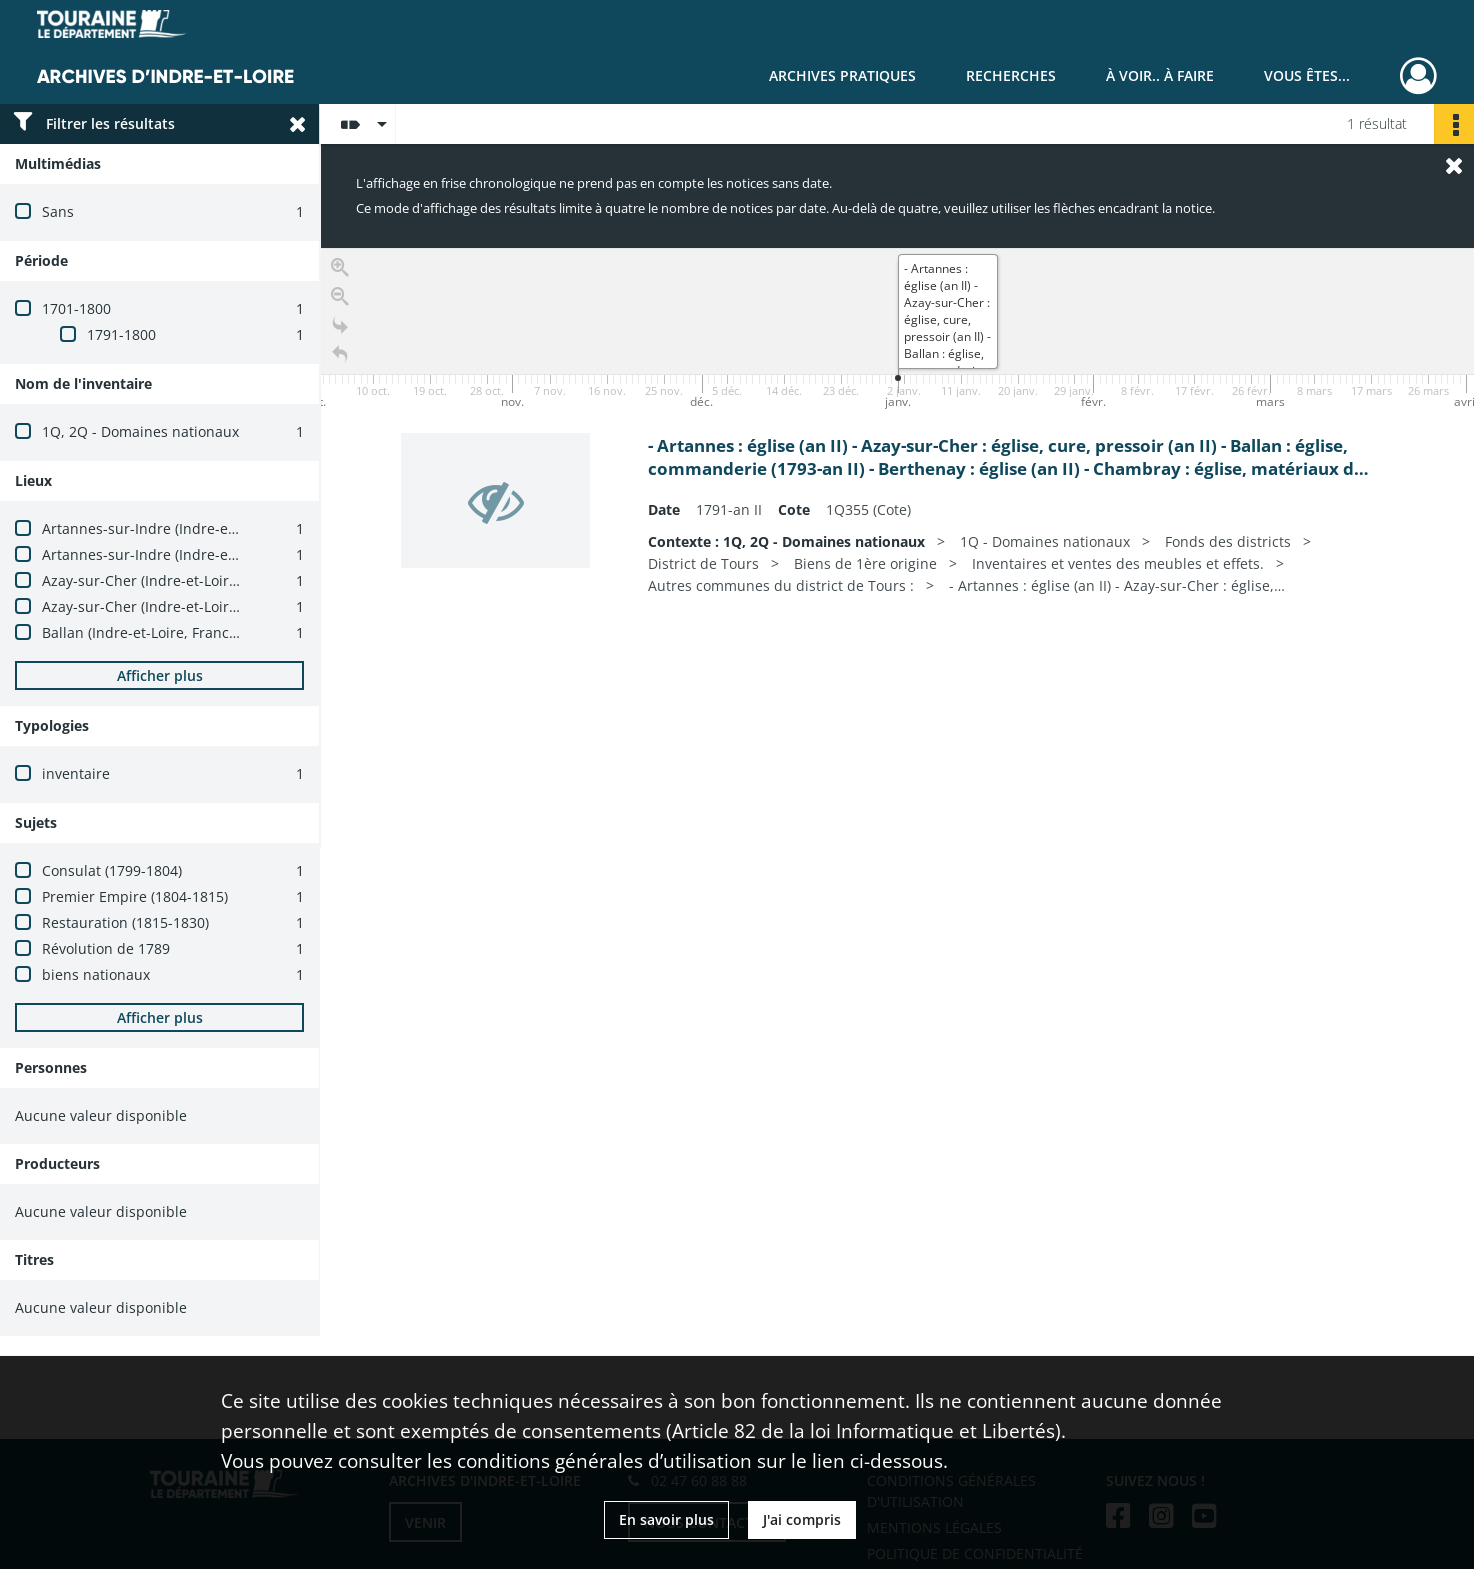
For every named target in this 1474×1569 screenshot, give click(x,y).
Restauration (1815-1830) (125, 922)
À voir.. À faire (1160, 75)
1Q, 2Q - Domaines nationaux (140, 431)
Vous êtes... (1307, 75)
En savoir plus (666, 1519)
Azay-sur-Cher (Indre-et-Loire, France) (168, 580)
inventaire (76, 773)
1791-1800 (121, 334)
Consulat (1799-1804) (112, 870)
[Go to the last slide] (340, 325)
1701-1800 (76, 308)
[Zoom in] (340, 267)
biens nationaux (96, 974)
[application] (897, 331)
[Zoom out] (340, 296)
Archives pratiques (842, 75)
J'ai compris (802, 1519)
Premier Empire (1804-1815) (135, 896)
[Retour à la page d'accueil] (340, 354)
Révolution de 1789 (106, 948)
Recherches (1011, 75)
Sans (58, 211)
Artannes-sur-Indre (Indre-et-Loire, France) (185, 528)
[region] (897, 548)
